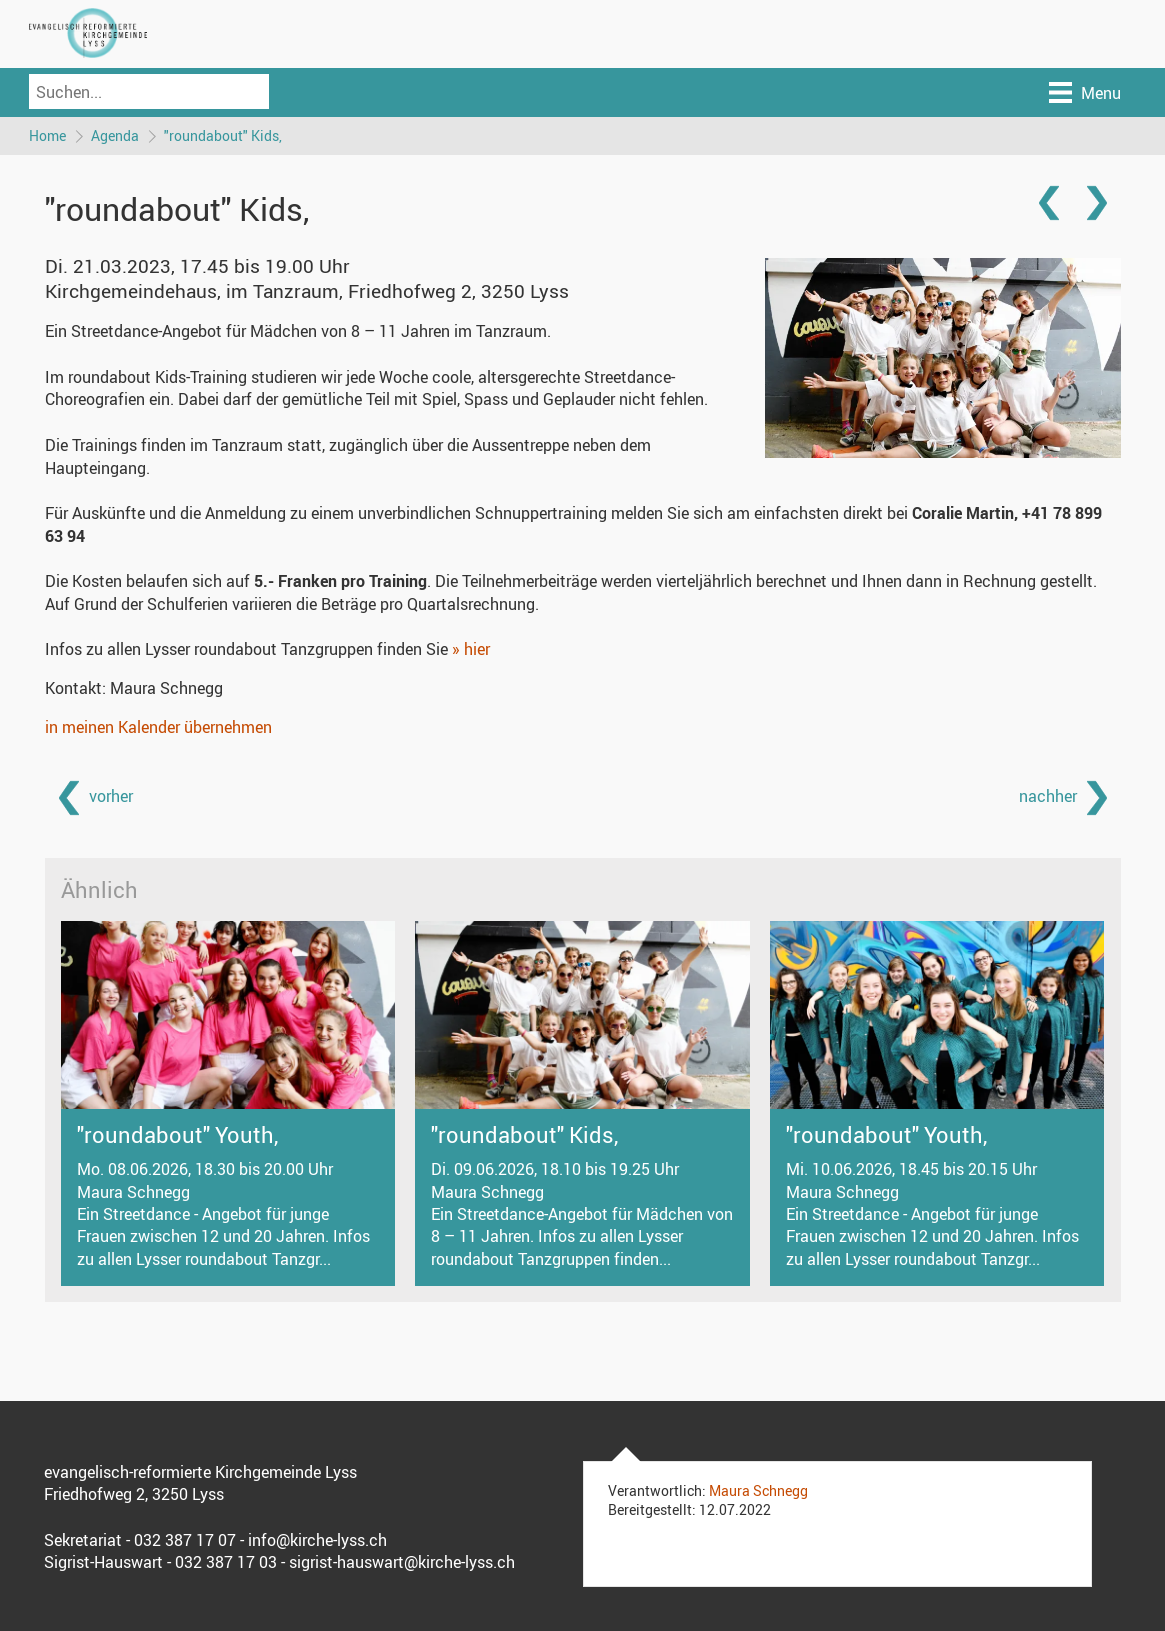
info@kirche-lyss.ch (317, 1541)
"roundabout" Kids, (225, 135)
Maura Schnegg (758, 1491)
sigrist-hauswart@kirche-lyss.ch (402, 1563)
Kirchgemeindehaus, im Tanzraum (307, 292)
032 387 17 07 (185, 1541)
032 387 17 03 (226, 1563)
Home (47, 135)
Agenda (116, 135)
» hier (471, 650)
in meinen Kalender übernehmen (158, 728)
